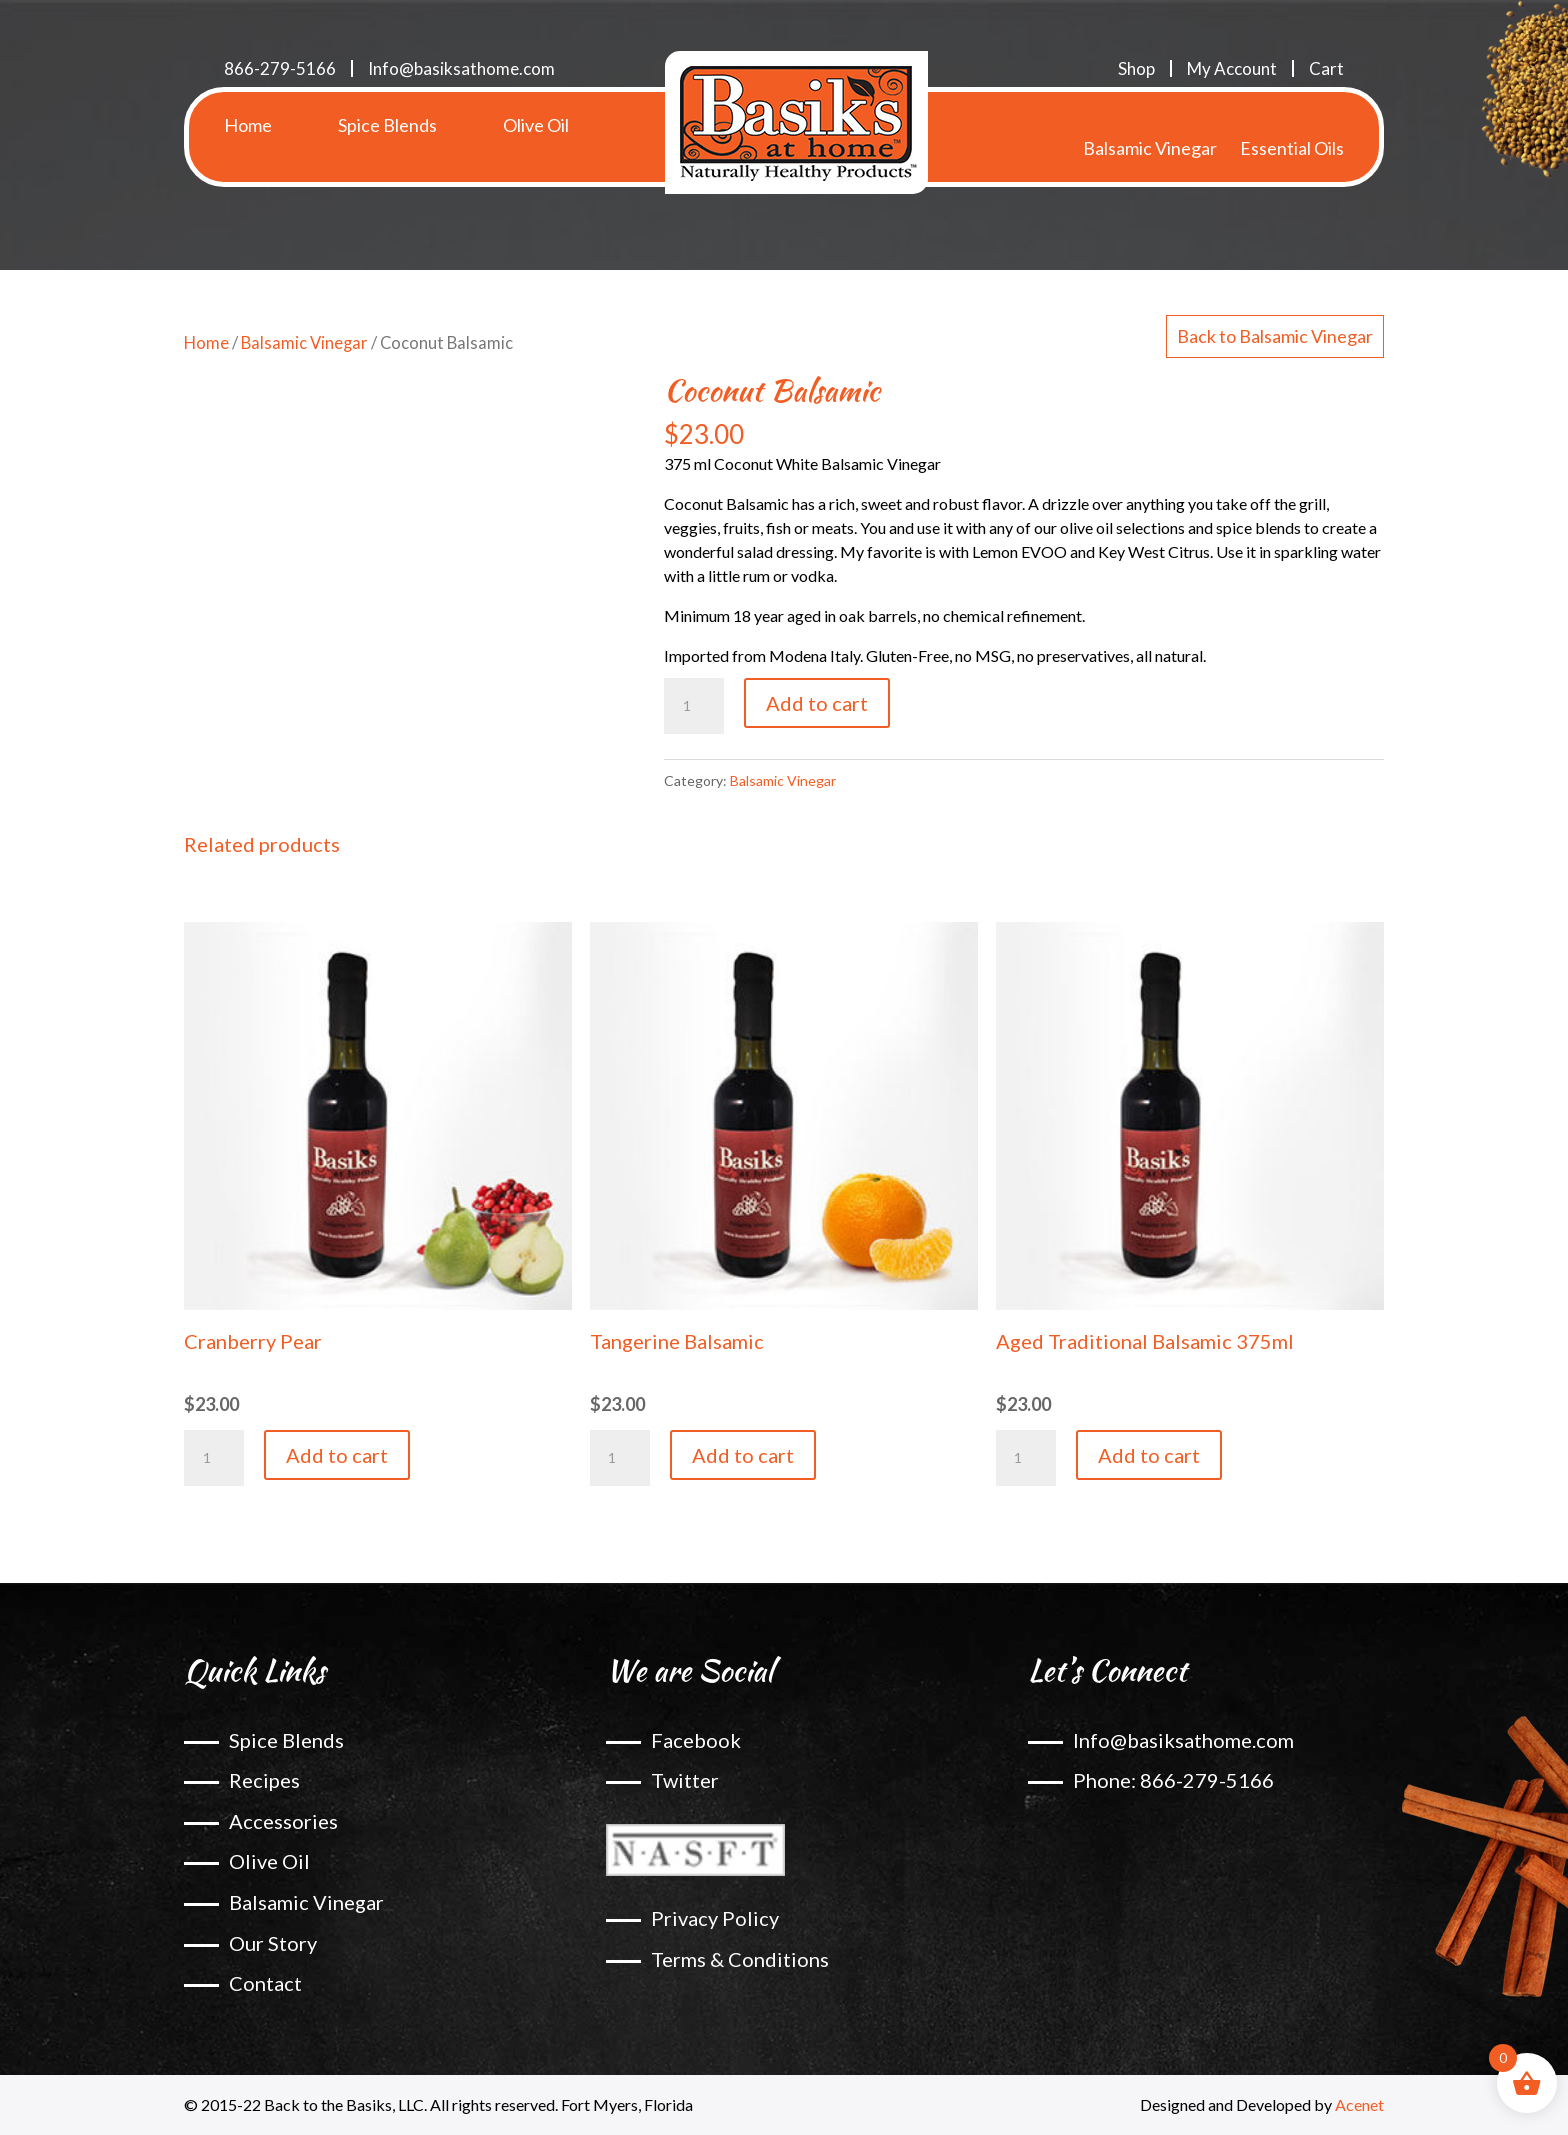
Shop (1136, 68)
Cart (1326, 68)
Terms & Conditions (740, 1959)
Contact (265, 1983)
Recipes (264, 1780)
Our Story (273, 1943)
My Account (1232, 68)
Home (248, 125)
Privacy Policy (715, 1918)
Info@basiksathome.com (461, 68)
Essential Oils (1292, 125)
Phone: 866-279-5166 (1173, 1780)
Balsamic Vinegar (1150, 125)
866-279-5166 (280, 68)
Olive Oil (536, 125)
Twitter (685, 1780)
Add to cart (817, 703)
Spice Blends (387, 125)
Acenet (1359, 2104)
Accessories (283, 1821)
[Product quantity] (694, 706)
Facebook (696, 1740)
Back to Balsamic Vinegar (1275, 336)
